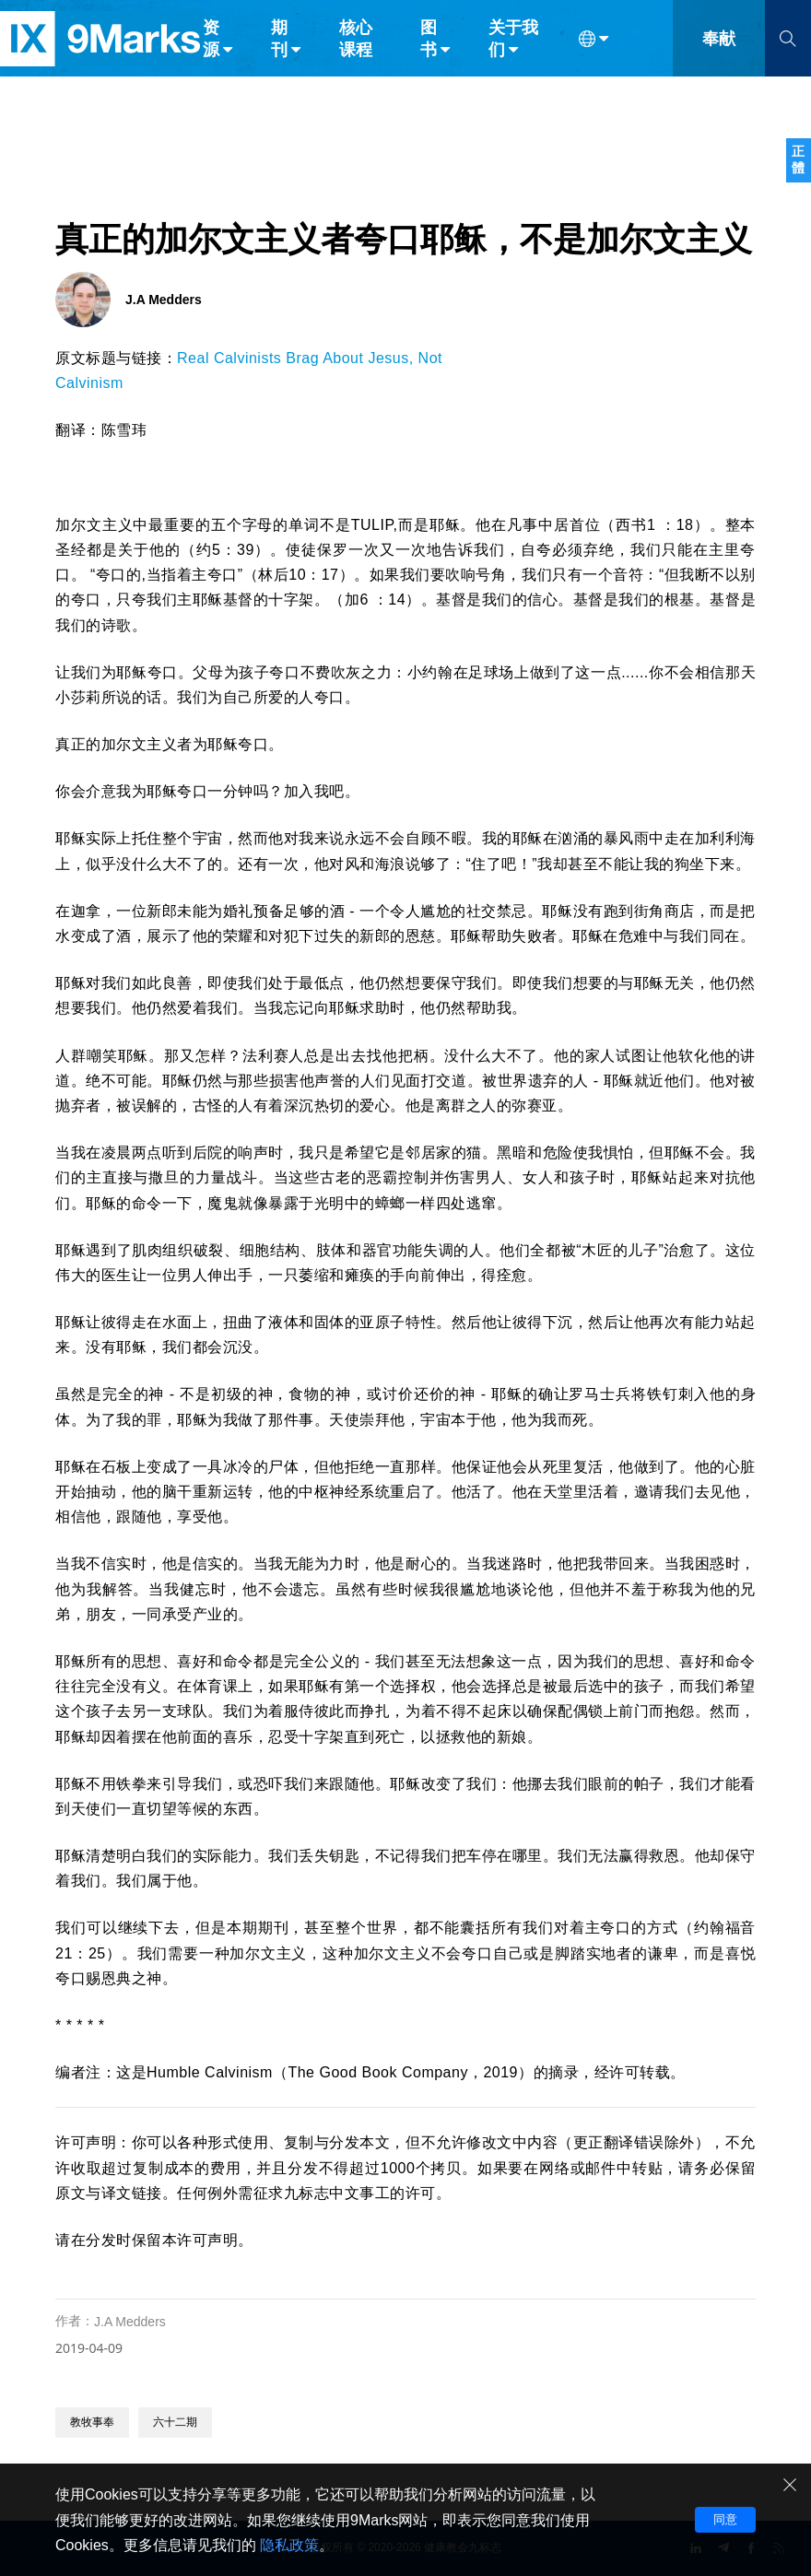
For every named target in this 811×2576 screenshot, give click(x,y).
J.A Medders (130, 2321)
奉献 (718, 53)
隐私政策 (289, 2545)
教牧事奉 (92, 2422)
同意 (725, 2519)
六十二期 (175, 2422)
